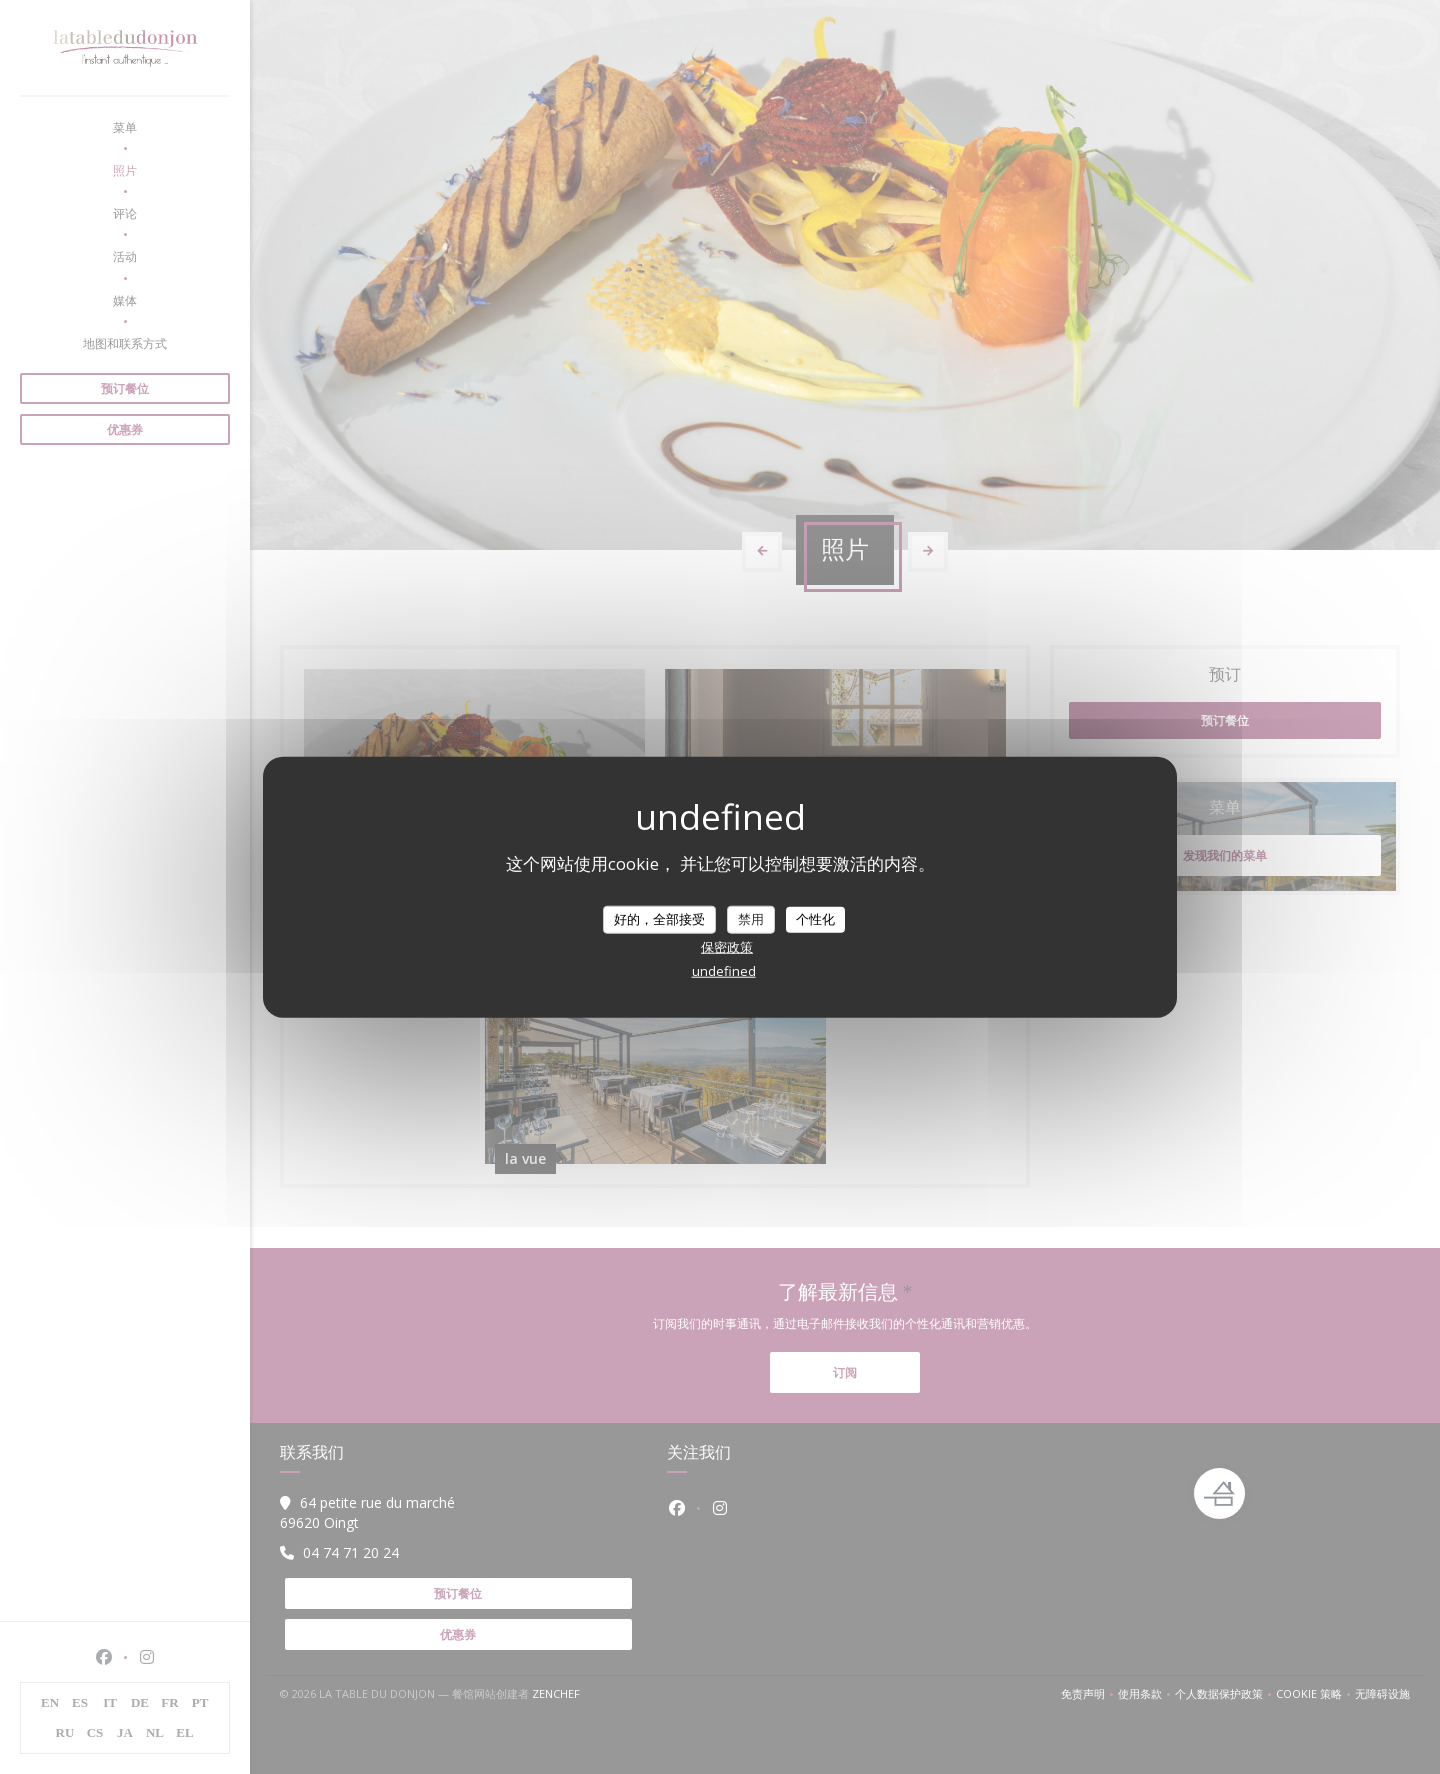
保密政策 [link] (727, 946)
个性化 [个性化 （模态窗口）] (815, 919)
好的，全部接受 (659, 919)
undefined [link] (724, 970)
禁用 (751, 919)
